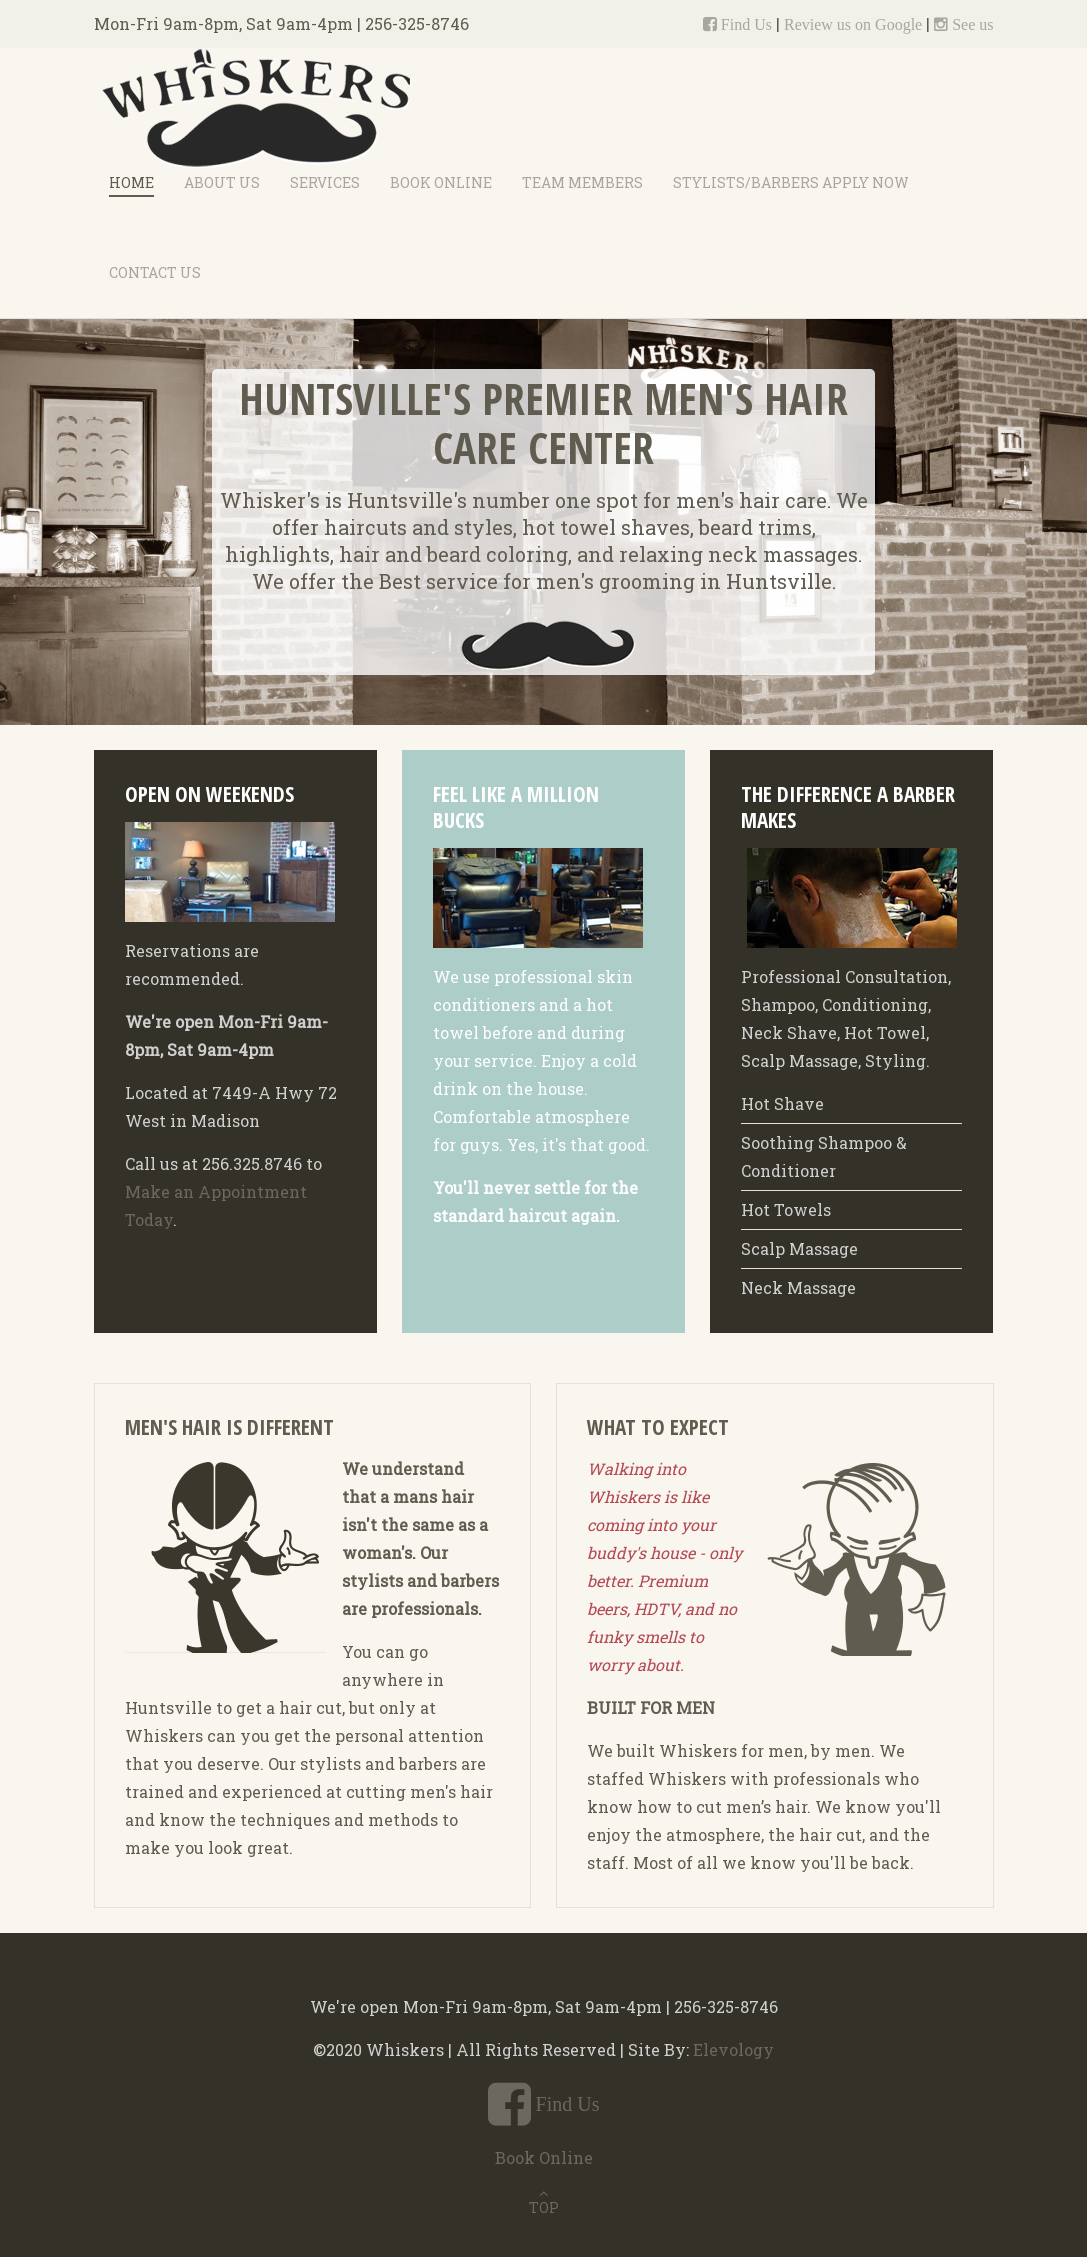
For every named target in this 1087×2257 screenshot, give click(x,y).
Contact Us (155, 272)
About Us (222, 182)
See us (970, 24)
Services (325, 182)
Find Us (744, 24)
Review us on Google (853, 24)
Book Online (441, 182)
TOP (544, 2207)
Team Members (582, 182)
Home (131, 182)
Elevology (733, 2049)
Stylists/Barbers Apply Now (791, 182)
